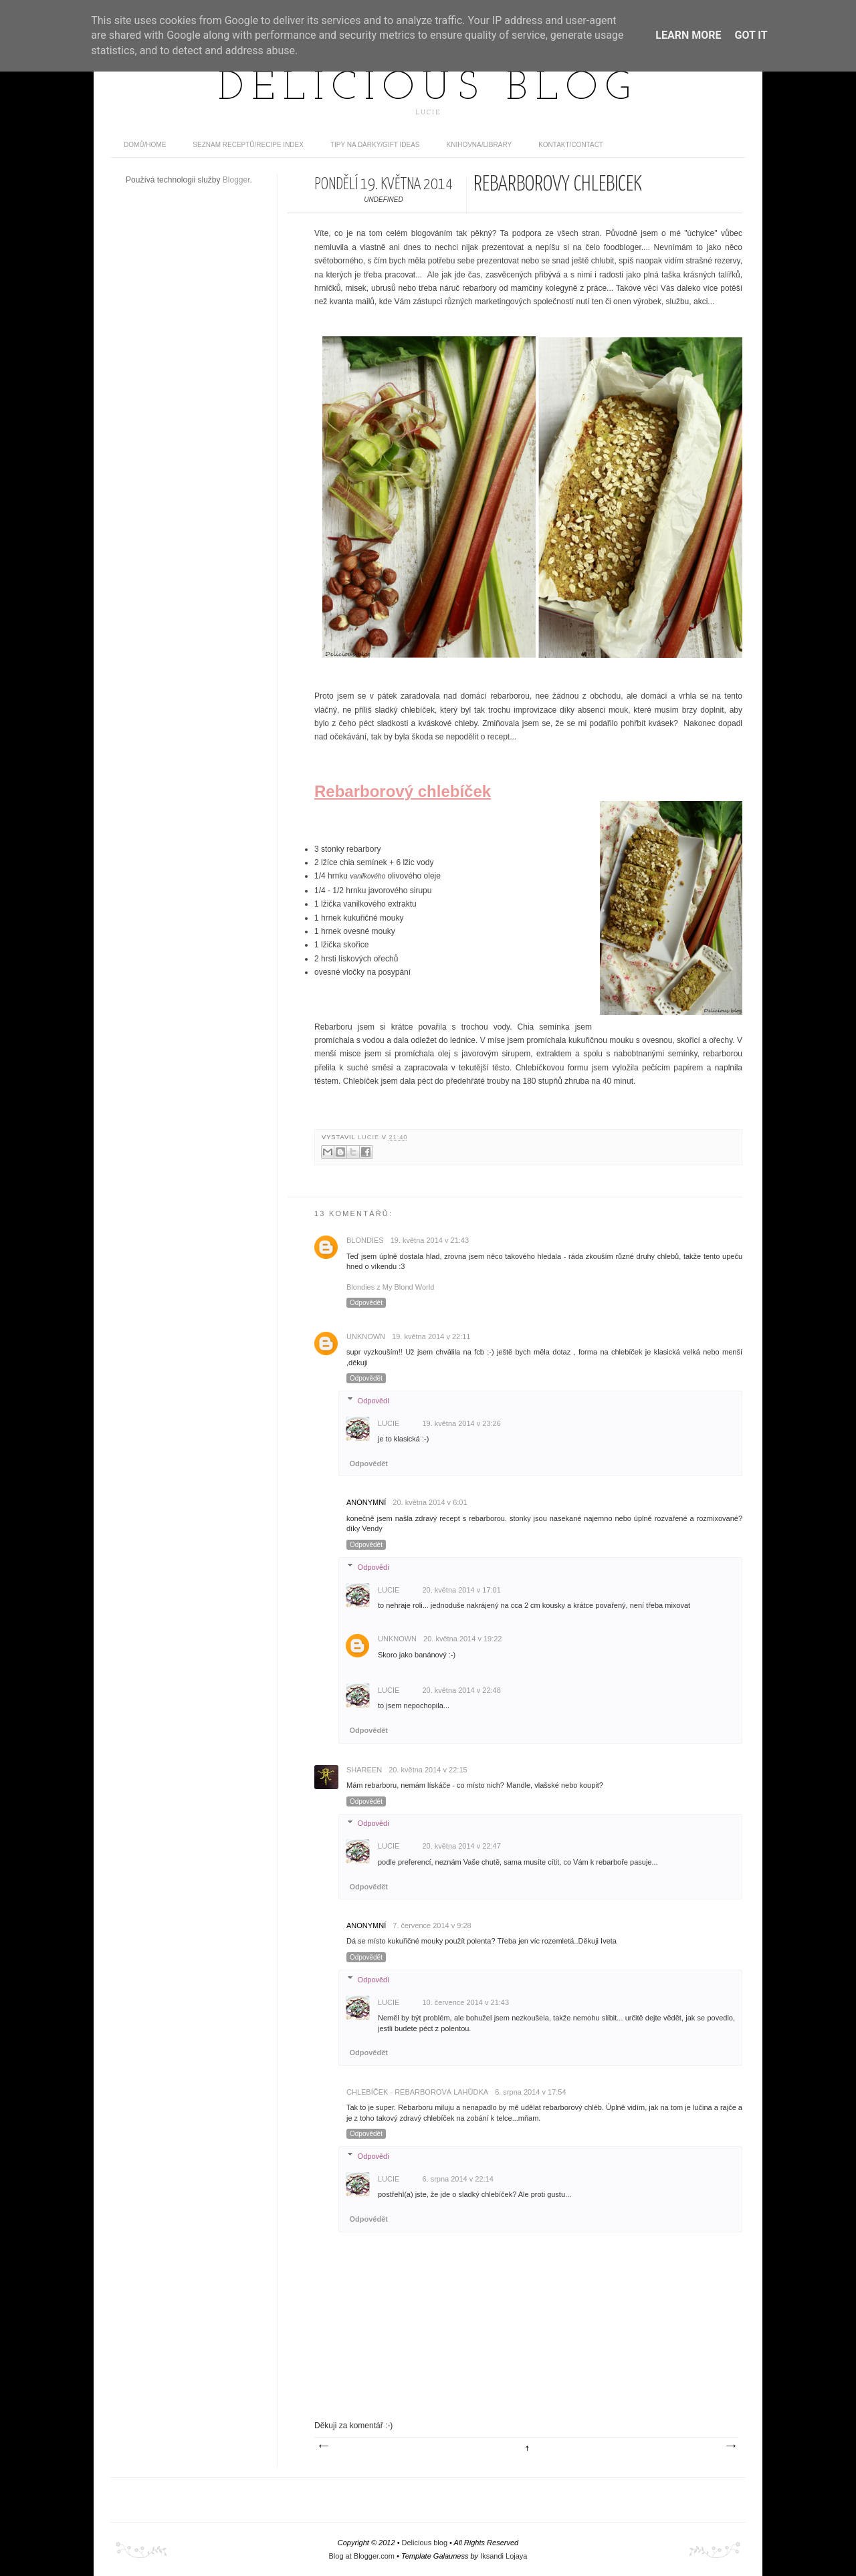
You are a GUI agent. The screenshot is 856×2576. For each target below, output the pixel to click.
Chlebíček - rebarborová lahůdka (417, 2092)
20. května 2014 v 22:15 (428, 1770)
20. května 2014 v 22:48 (461, 1690)
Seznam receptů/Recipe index (248, 144)
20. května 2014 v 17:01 (461, 1590)
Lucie (370, 1137)
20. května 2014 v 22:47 (461, 1846)
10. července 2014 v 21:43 (465, 2002)
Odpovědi (373, 1400)
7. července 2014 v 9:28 (432, 1925)
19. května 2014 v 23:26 (461, 1423)
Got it (750, 35)
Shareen (364, 1770)
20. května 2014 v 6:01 (430, 1502)
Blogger (236, 180)
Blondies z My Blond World (390, 1287)
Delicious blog (428, 89)
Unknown (365, 1336)
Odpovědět (366, 1302)
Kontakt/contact (570, 144)
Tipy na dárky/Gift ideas (375, 144)
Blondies (365, 1240)
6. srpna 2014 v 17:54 (530, 2092)
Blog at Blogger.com (362, 2556)
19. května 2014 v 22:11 (431, 1336)
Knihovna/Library (479, 144)
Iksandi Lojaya (503, 2556)
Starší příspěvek (730, 2446)
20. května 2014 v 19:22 (462, 1639)
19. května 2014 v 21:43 (430, 1240)
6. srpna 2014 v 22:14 (457, 2179)
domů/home (145, 144)
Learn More (688, 35)
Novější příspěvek (323, 2446)
